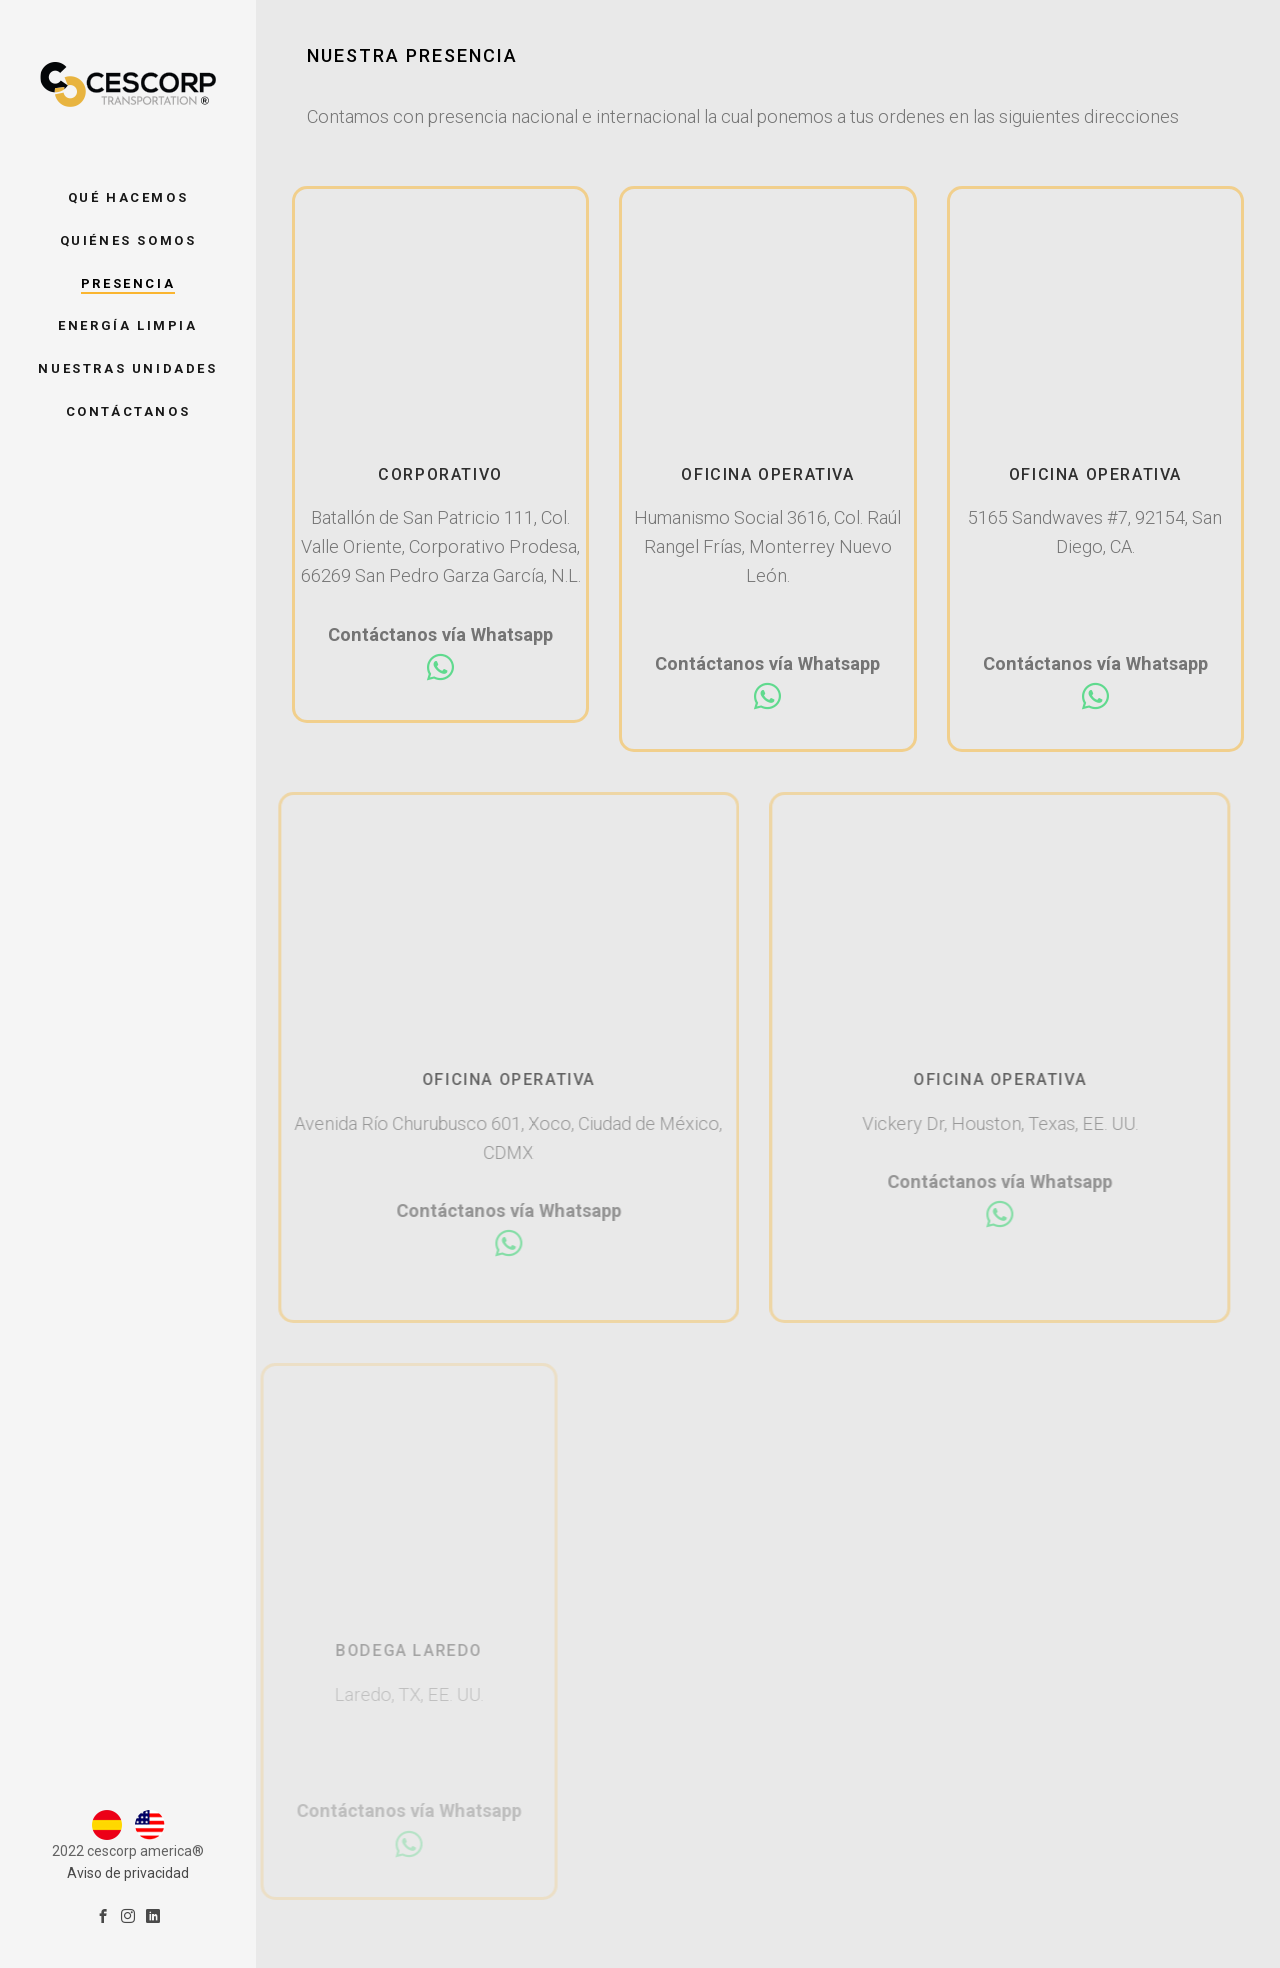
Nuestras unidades (127, 368)
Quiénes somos (128, 240)
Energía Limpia (127, 325)
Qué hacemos (128, 197)
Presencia (128, 283)
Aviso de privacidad (128, 1779)
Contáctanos (128, 411)
